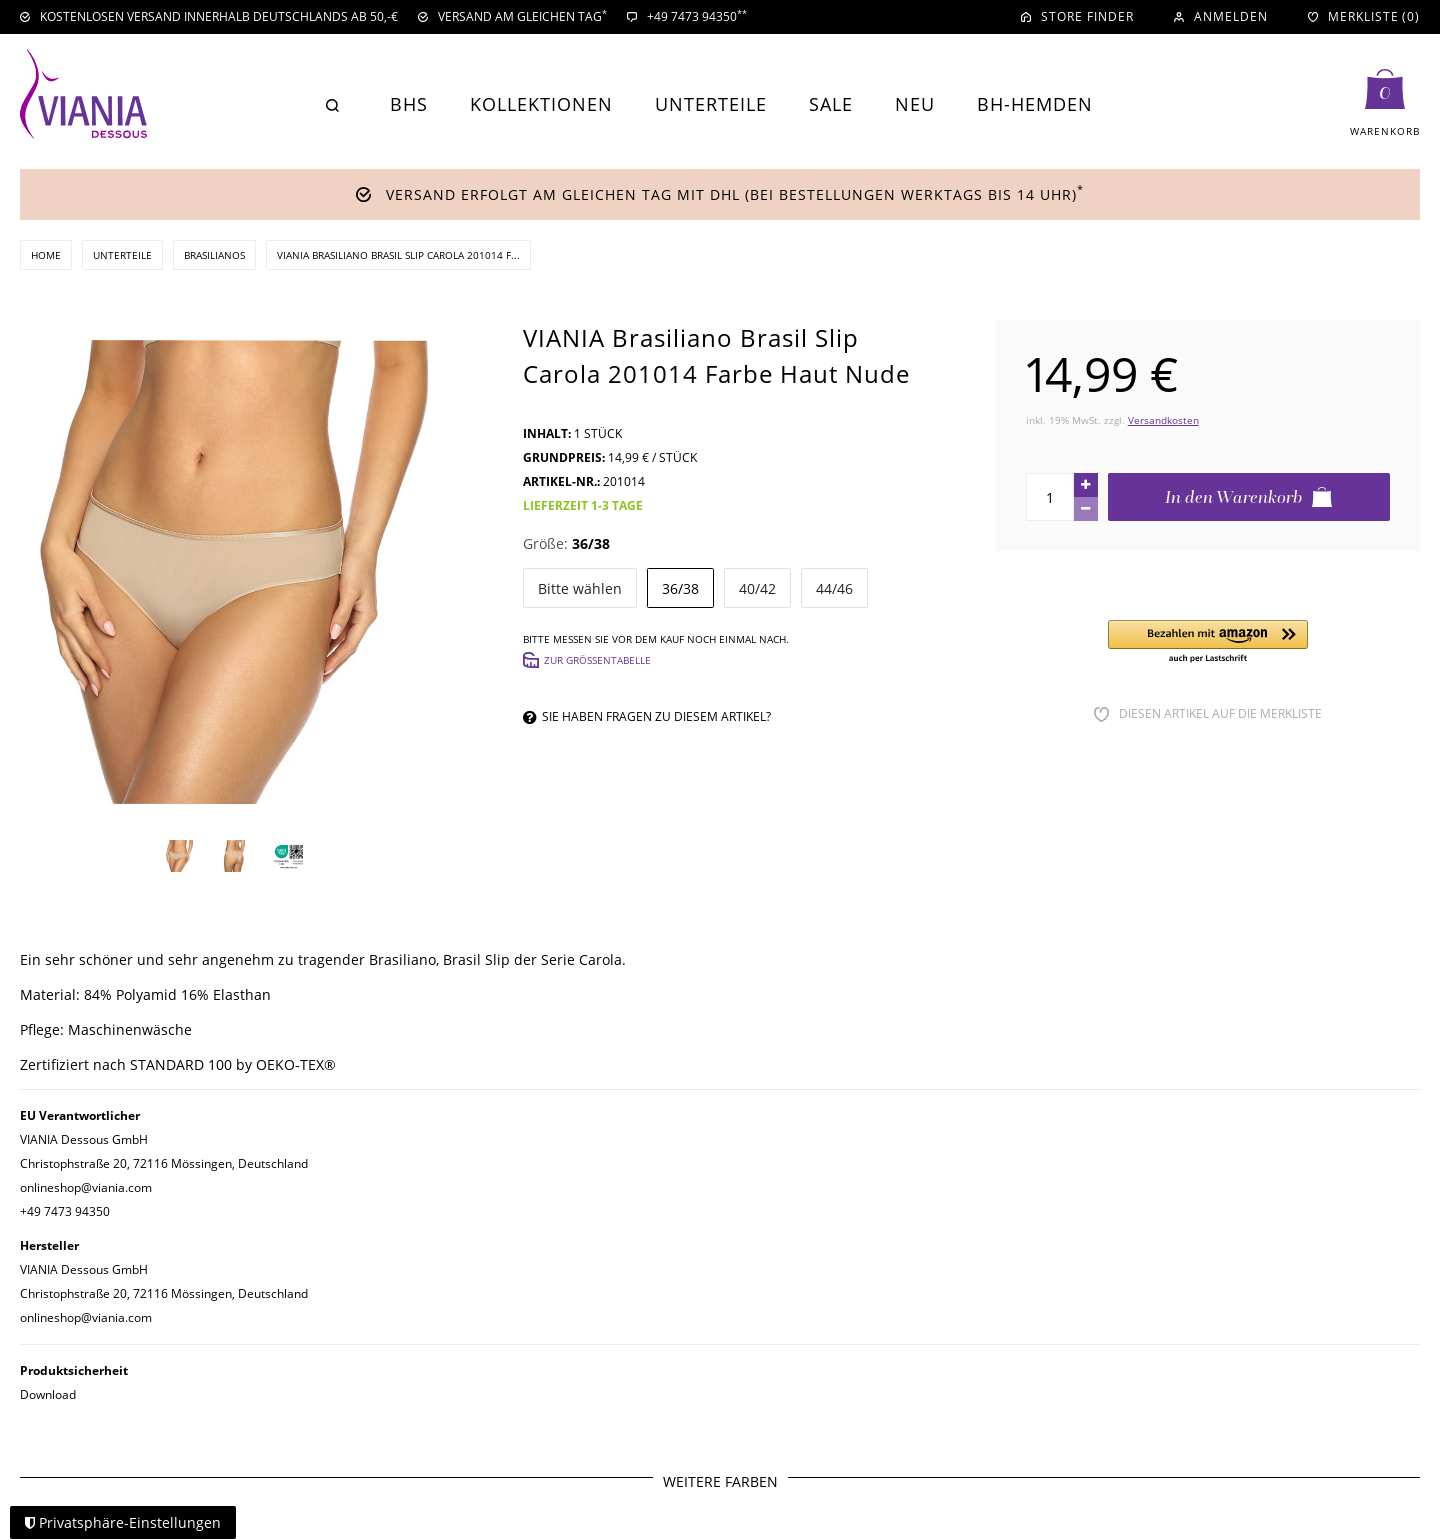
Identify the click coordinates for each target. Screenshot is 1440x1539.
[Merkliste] (1364, 17)
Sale (831, 104)
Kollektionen (541, 104)
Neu (915, 104)
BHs (409, 104)
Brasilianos (214, 255)
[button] (1208, 642)
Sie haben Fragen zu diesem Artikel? (647, 716)
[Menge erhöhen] (1086, 485)
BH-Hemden (1035, 104)
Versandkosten (1163, 420)
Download (48, 1394)
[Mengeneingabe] (1050, 497)
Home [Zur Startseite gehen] (46, 255)
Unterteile (711, 104)
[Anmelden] (1221, 17)
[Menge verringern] (1086, 509)
